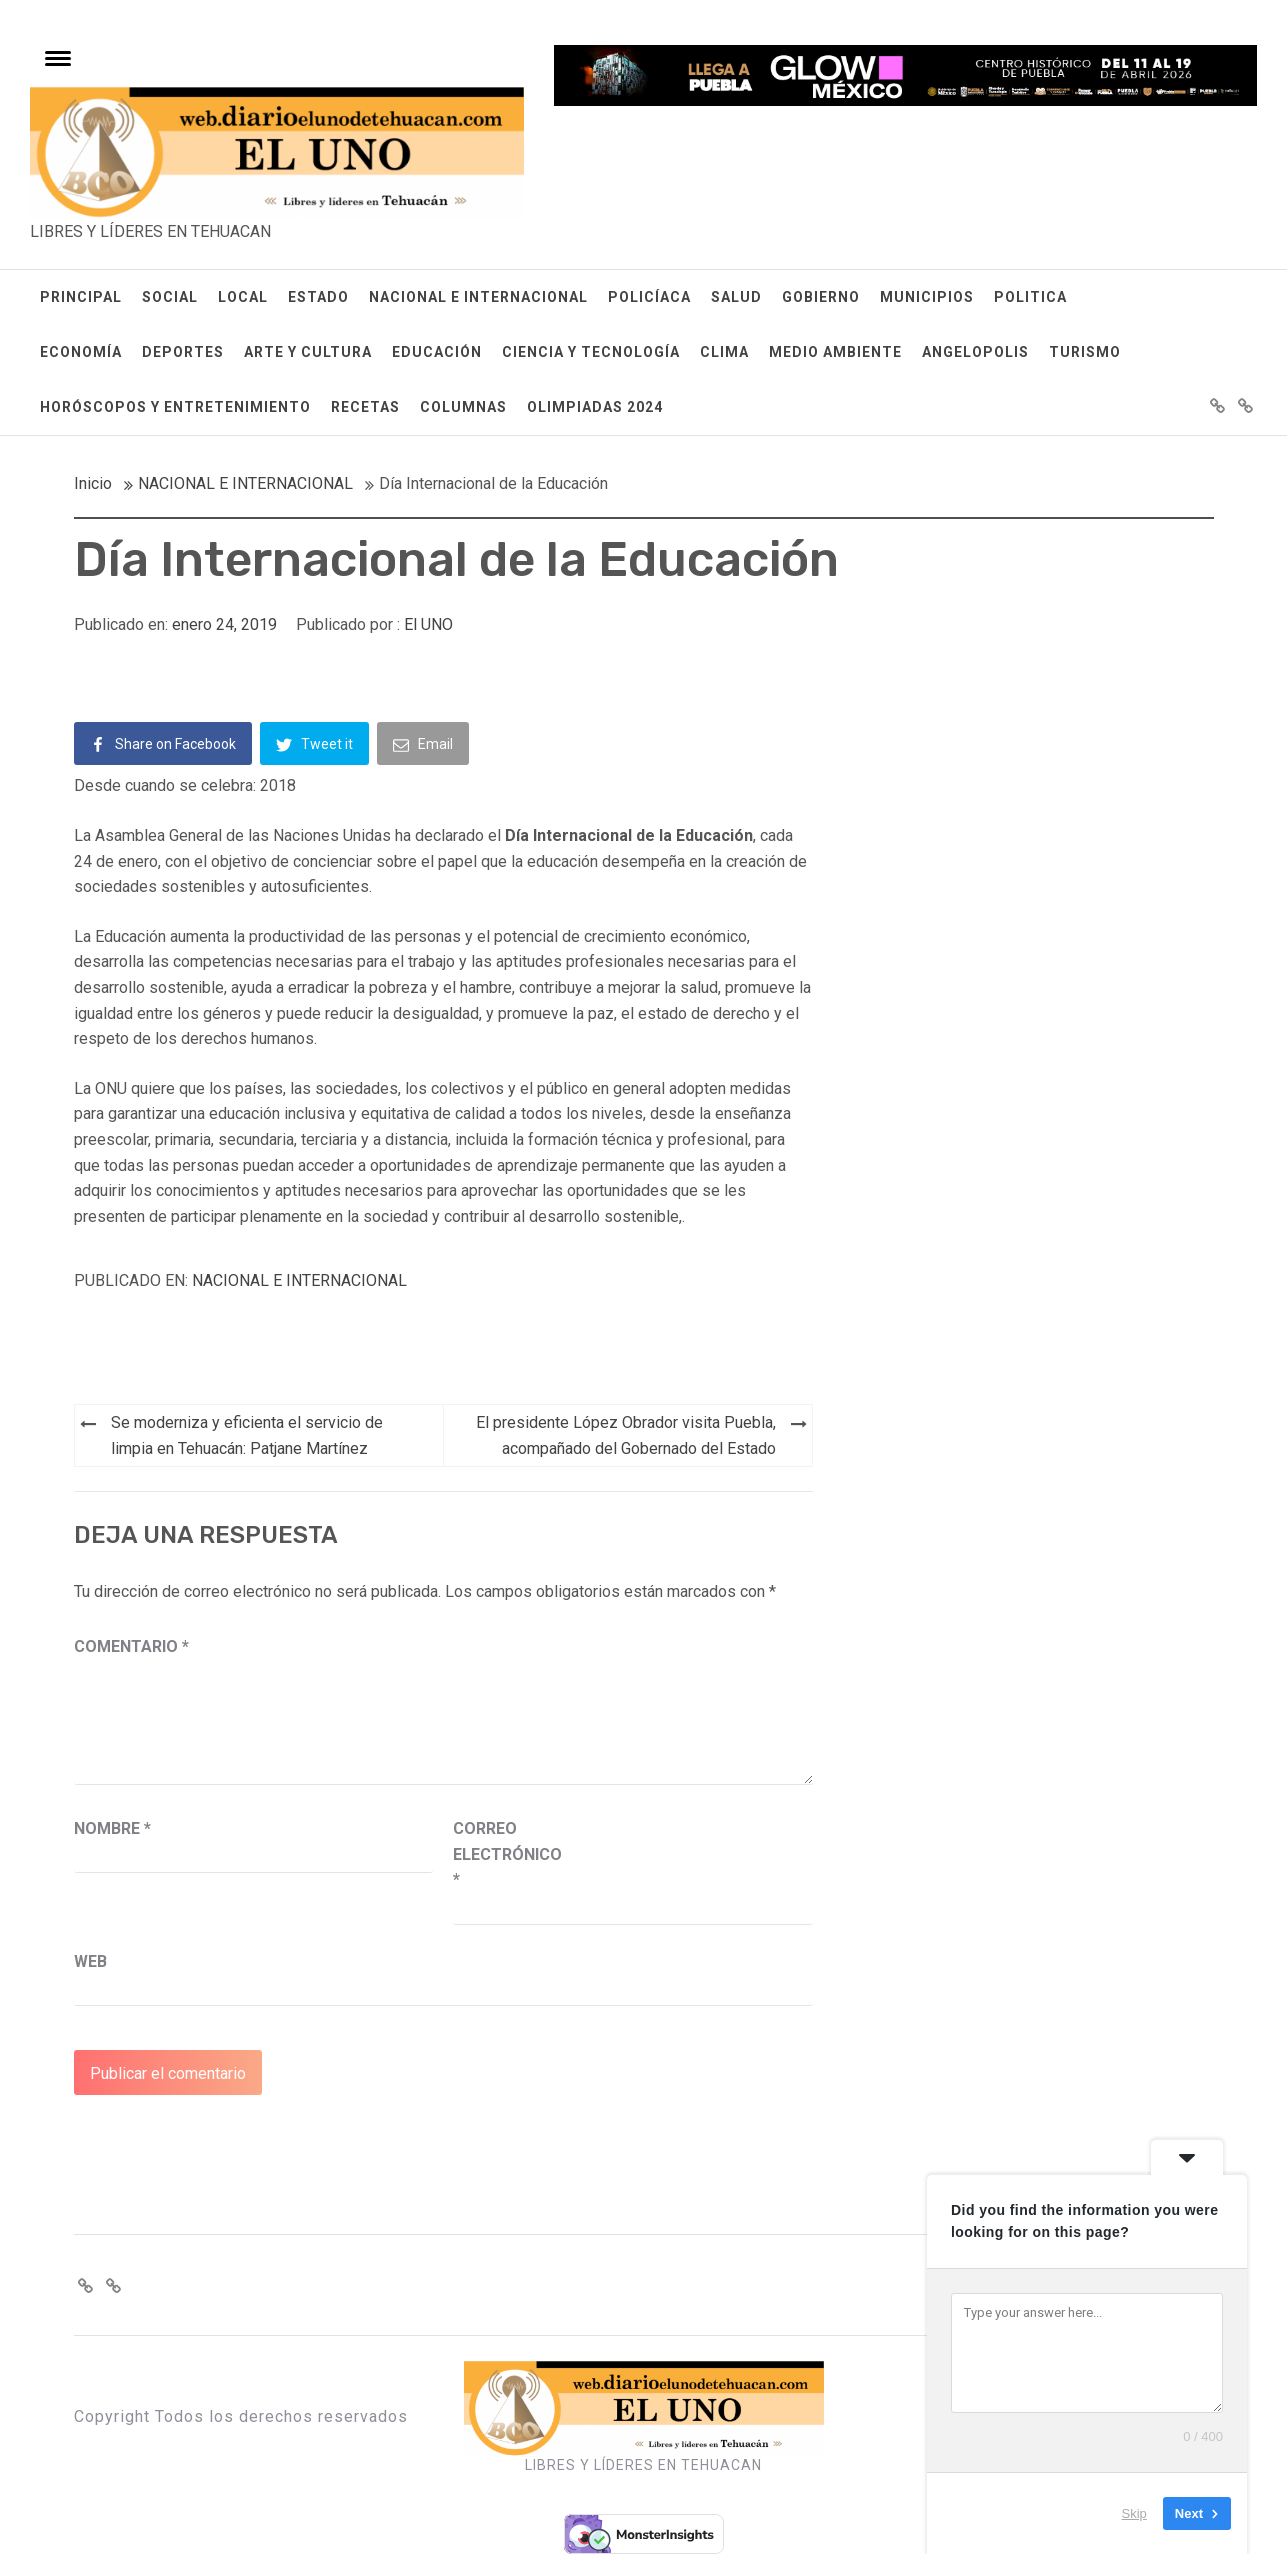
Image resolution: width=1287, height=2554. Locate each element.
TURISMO (1085, 352)
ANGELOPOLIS (975, 352)
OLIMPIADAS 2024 (595, 407)
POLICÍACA (649, 297)
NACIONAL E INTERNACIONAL (478, 297)
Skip (1134, 2513)
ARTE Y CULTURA (308, 352)
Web (90, 1961)
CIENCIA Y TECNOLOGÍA (591, 352)
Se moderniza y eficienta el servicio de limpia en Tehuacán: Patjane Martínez (247, 1435)
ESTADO (318, 297)
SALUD (736, 297)
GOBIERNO (821, 297)
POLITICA (1030, 297)
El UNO (428, 624)
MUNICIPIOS (927, 297)
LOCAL (243, 297)
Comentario (131, 1646)
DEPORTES (183, 352)
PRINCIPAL (81, 297)
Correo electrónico (503, 1854)
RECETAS (365, 407)
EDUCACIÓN (437, 352)
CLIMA (724, 352)
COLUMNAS (463, 407)
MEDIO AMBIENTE (835, 352)
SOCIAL (170, 297)
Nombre (112, 1828)
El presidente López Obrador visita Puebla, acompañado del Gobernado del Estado (626, 1435)
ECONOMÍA (81, 352)
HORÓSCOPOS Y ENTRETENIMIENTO (175, 407)
